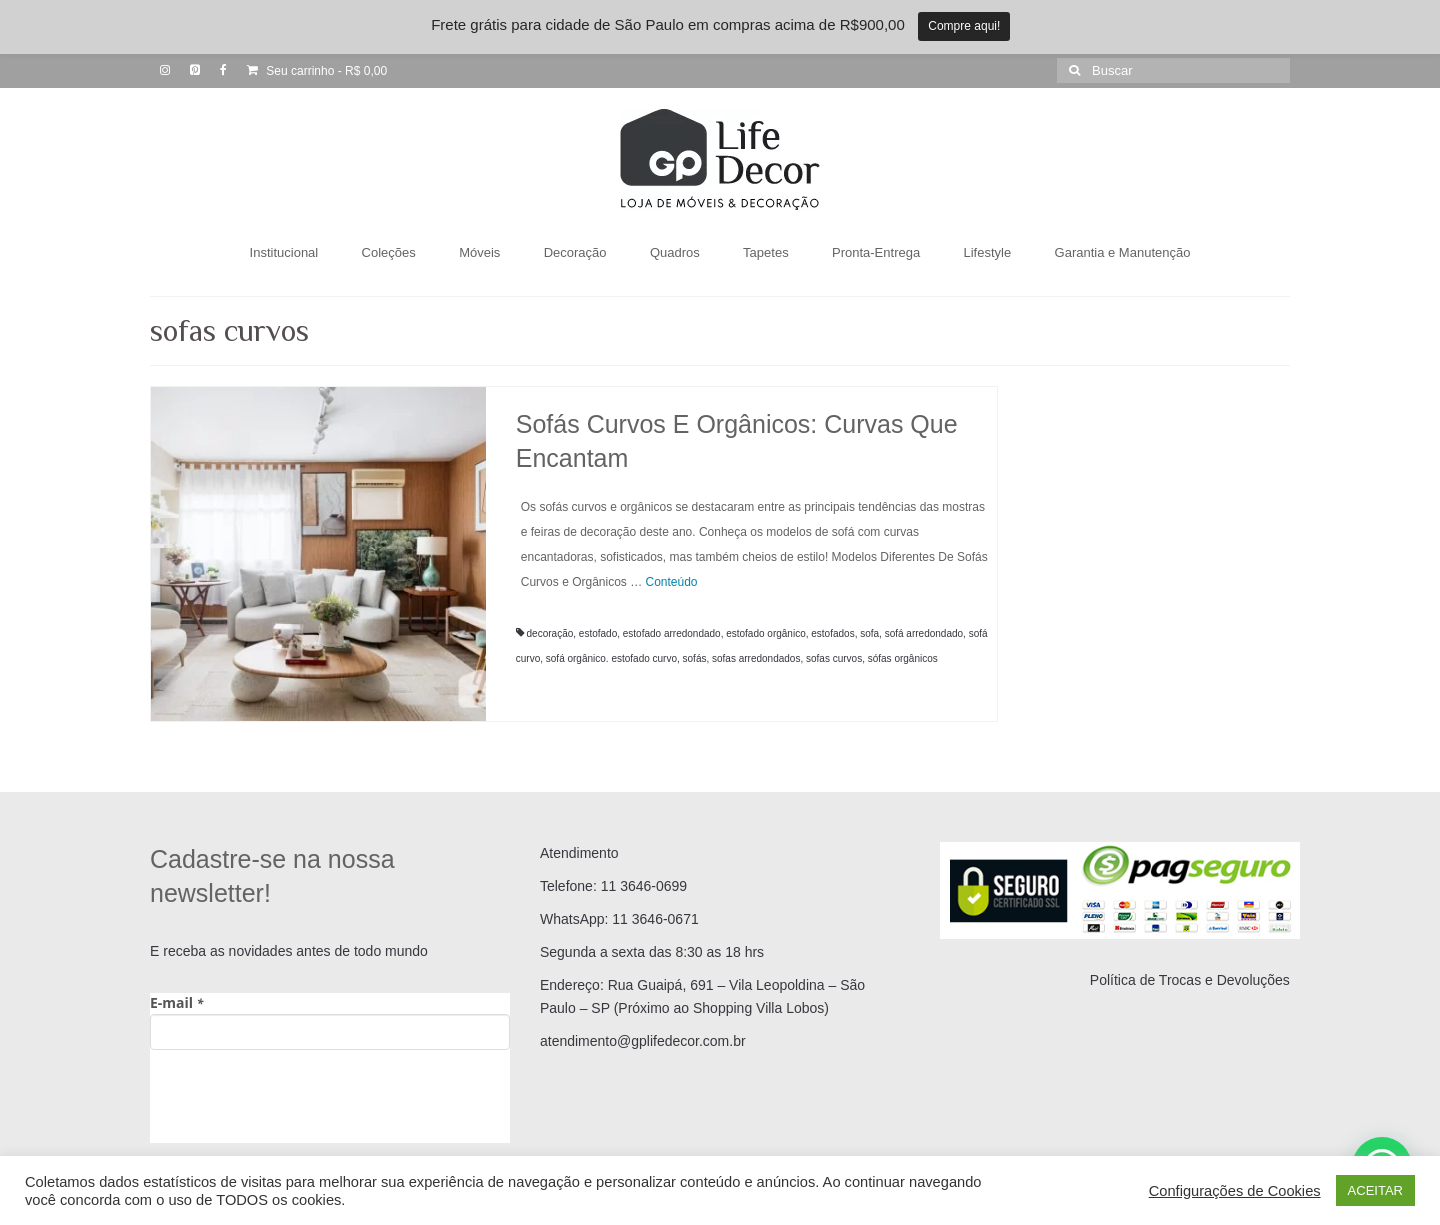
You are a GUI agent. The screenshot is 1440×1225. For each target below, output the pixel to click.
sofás (695, 658)
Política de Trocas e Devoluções (1190, 980)
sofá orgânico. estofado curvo (611, 658)
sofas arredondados (756, 658)
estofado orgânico (766, 633)
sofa (869, 633)
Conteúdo (672, 582)
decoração (550, 633)
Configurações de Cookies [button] (1235, 1191)
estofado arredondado (672, 633)
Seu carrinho (317, 71)
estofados (832, 633)
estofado (598, 633)
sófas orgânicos (903, 658)
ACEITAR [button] (1375, 1190)
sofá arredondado (924, 633)
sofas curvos (834, 658)
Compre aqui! (964, 26)
